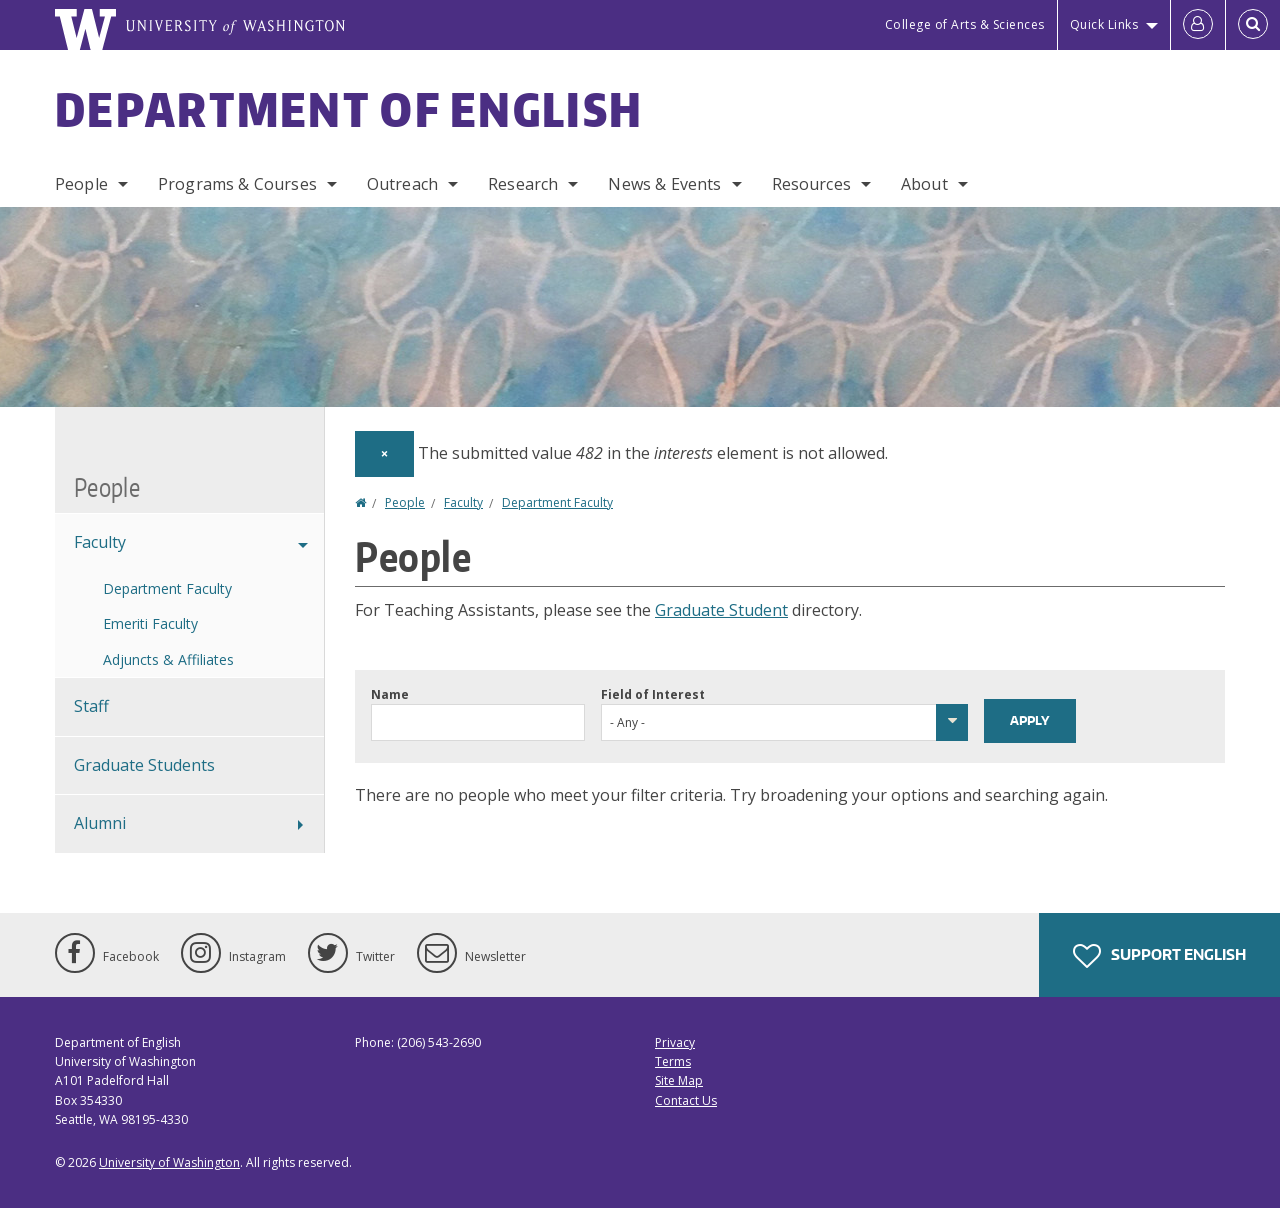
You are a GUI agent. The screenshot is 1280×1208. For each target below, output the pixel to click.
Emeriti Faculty (150, 623)
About (924, 184)
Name (390, 694)
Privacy (675, 1042)
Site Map (679, 1080)
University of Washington (169, 1162)
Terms (673, 1061)
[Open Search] (1253, 25)
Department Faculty (557, 502)
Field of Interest (653, 694)
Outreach (402, 184)
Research (523, 184)
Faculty (463, 502)
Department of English (349, 109)
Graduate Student (721, 610)
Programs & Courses (237, 184)
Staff (91, 706)
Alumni (100, 823)
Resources (811, 184)
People (81, 184)
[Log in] (1198, 25)
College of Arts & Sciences (965, 24)
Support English (1159, 956)
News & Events (664, 184)
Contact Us (686, 1100)
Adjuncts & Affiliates (168, 659)
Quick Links (1104, 24)
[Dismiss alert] (384, 454)
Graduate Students (144, 765)
